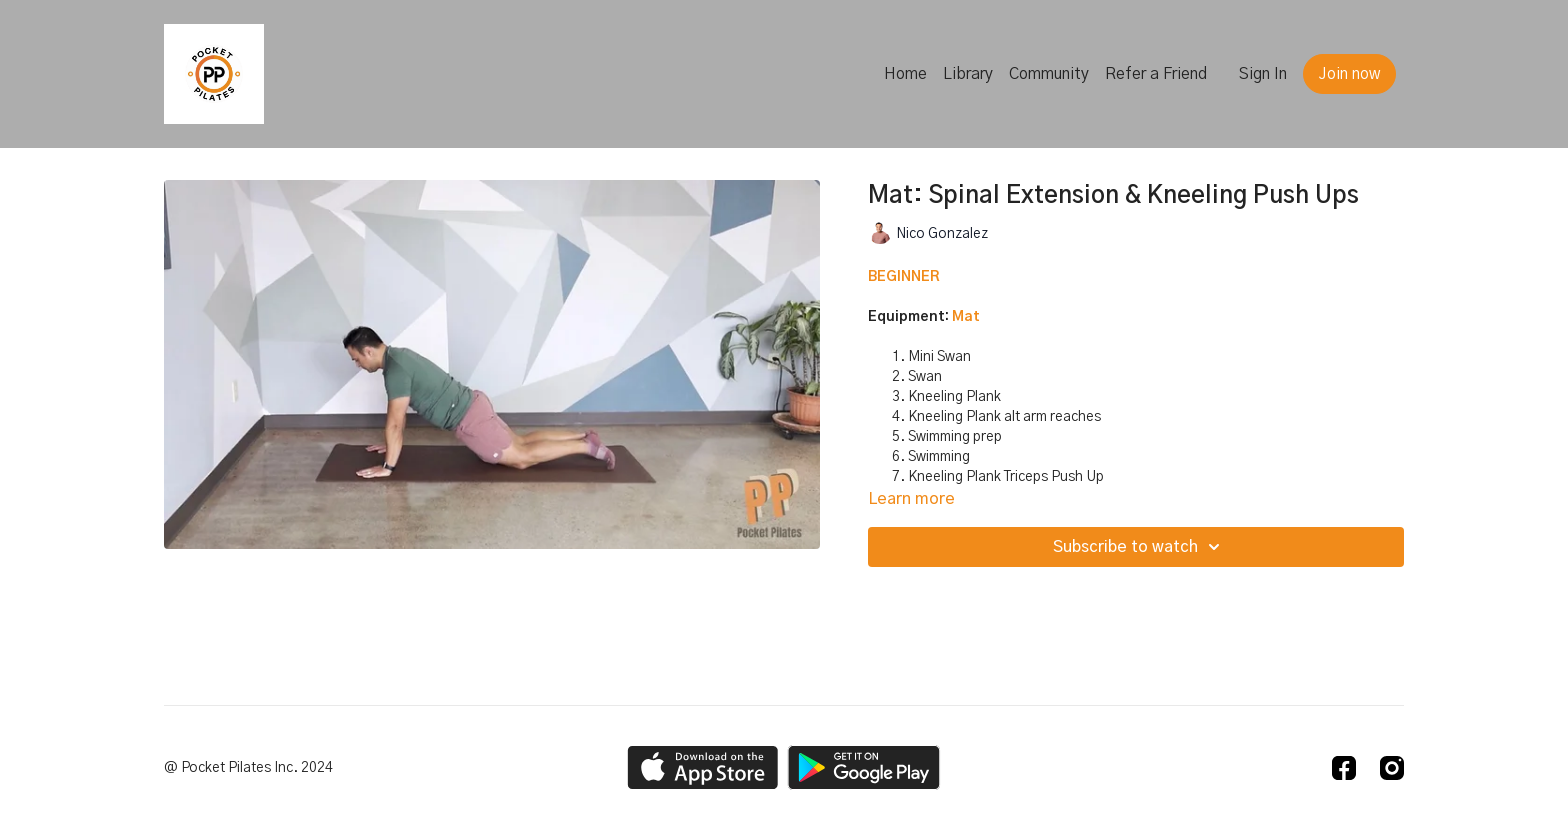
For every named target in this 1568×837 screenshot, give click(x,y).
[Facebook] (1344, 768)
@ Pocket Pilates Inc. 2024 (248, 768)
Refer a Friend (1156, 74)
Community (1049, 74)
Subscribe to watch (1139, 547)
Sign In (1263, 74)
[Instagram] (1392, 768)
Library (968, 74)
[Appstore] (702, 767)
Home (905, 74)
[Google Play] (864, 767)
